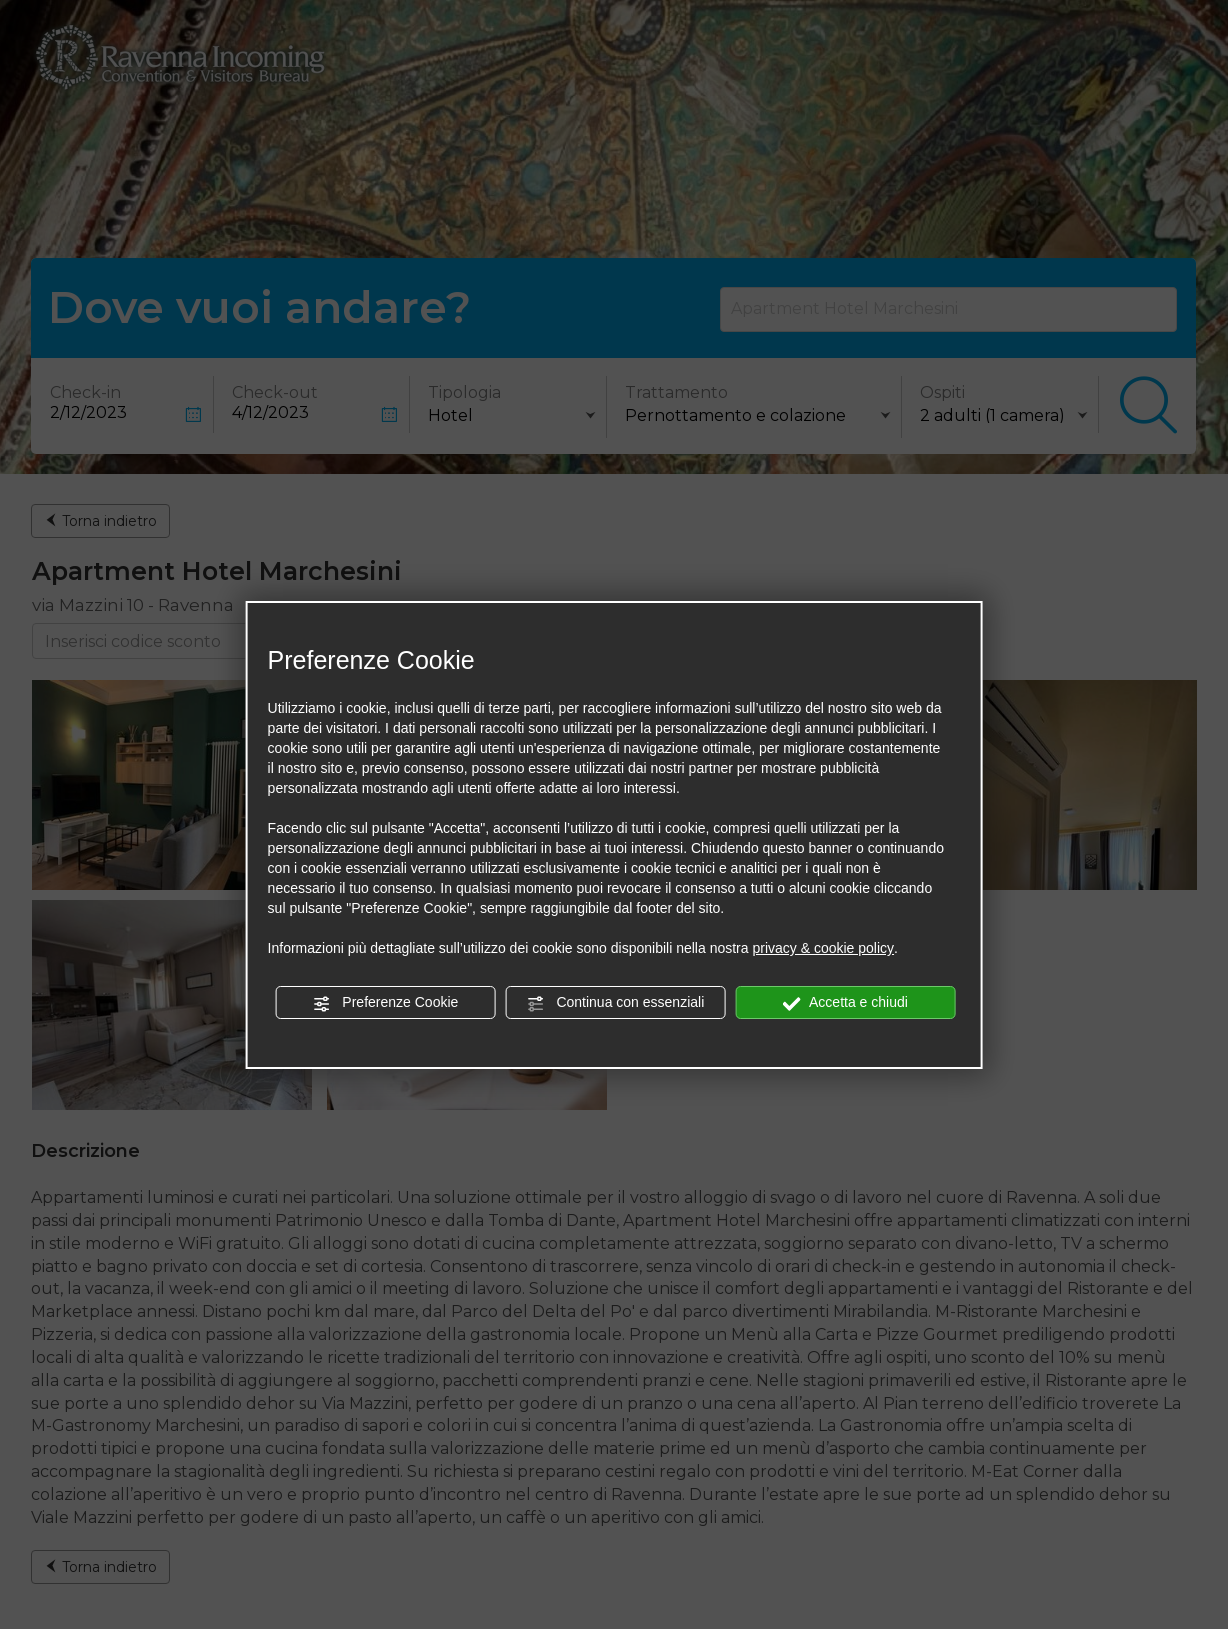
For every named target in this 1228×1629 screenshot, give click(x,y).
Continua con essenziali (616, 1003)
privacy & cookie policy (823, 948)
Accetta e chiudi (845, 1003)
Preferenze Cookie (385, 1003)
